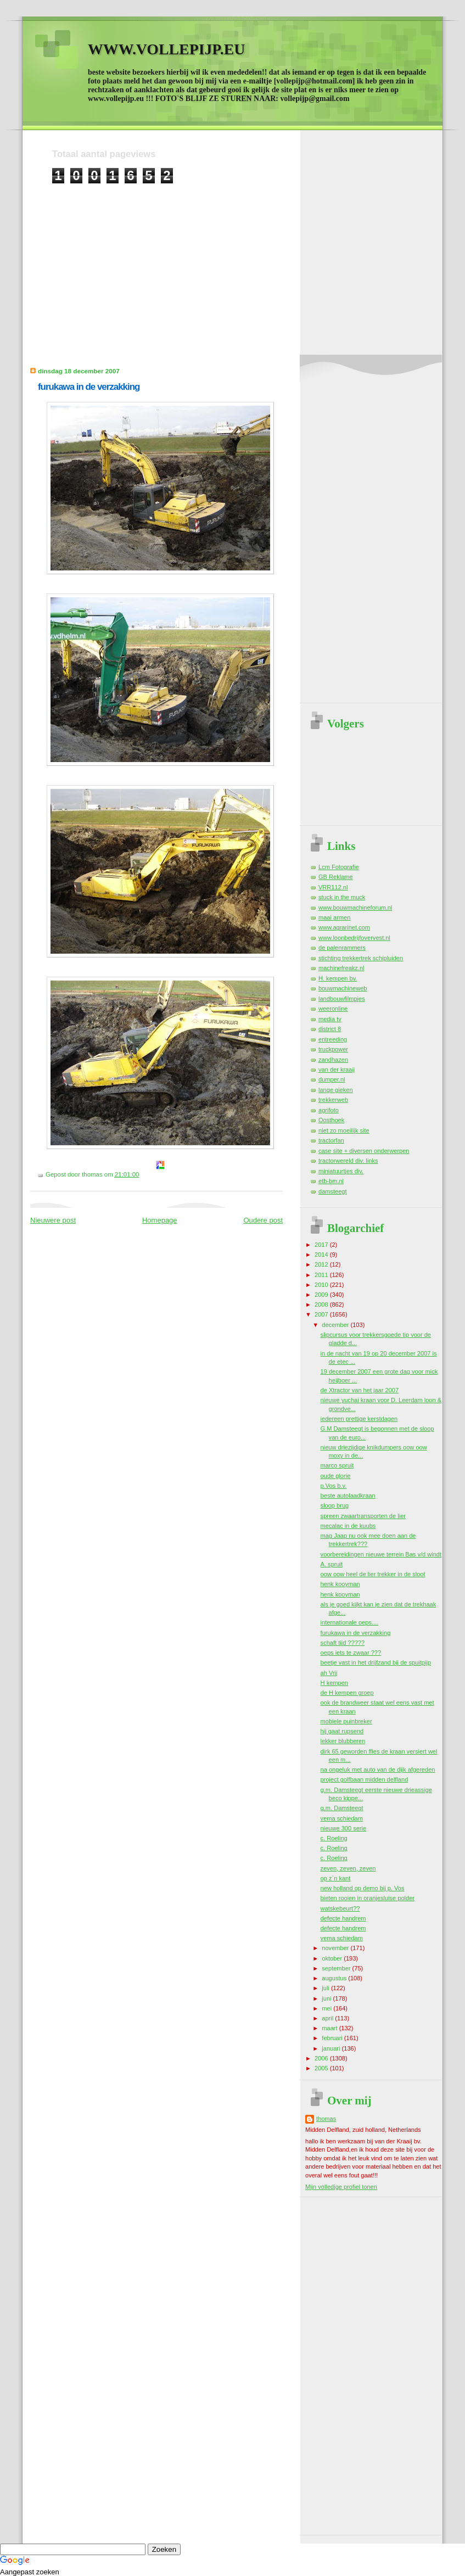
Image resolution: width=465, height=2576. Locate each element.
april (328, 2018)
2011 (322, 1275)
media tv (329, 1019)
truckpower (333, 1049)
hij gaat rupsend (342, 1731)
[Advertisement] (234, 261)
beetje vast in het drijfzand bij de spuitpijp (376, 1662)
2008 (322, 1304)
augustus (335, 1978)
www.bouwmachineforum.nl (355, 907)
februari (333, 2038)
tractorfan (331, 1140)
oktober (333, 1958)
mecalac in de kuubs (348, 1525)
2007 (322, 1314)
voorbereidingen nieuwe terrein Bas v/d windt (381, 1554)
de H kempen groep (347, 1692)
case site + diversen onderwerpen (364, 1150)
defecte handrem (343, 1918)
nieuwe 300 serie (344, 1828)
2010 (322, 1284)
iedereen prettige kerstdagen (359, 1418)
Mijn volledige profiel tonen (341, 2186)
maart (330, 2028)
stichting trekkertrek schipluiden (360, 958)
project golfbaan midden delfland (364, 1779)
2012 (322, 1264)
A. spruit (332, 1564)
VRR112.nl (333, 887)
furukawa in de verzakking (88, 387)
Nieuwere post (53, 1220)
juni (327, 1998)
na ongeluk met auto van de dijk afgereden (378, 1769)
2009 (322, 1294)
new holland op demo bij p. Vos (363, 1888)
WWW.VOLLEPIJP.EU (166, 49)
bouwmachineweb (342, 988)
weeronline (333, 1008)
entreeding (332, 1039)
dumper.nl (331, 1079)
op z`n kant (336, 1878)
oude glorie (336, 1475)
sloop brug (335, 1505)
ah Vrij (329, 1673)
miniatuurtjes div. (340, 1171)
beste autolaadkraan (348, 1495)
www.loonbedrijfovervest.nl (354, 937)
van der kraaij (336, 1069)
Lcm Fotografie (338, 867)
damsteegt (332, 1191)
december (336, 1324)
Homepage (159, 1220)
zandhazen (333, 1059)
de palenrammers (342, 947)
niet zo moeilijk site (343, 1130)
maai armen (334, 917)
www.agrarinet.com (344, 927)
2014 (322, 1254)
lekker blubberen (343, 1741)
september (337, 1968)
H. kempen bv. (337, 978)
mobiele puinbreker (346, 1721)
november (336, 1948)
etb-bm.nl (331, 1181)
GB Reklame (335, 876)
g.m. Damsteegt (342, 1808)
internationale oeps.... (350, 1622)
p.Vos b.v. (334, 1485)
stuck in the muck (341, 897)
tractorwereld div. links (348, 1160)
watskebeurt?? (340, 1908)
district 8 (329, 1029)
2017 (322, 1244)
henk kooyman (340, 1584)
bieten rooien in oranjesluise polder (367, 1898)
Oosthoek (331, 1120)
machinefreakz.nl (341, 968)
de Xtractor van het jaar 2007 (360, 1390)
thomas (326, 2118)
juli (326, 1988)
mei (327, 2008)
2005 (322, 2068)
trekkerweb (333, 1099)
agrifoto (328, 1110)
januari (331, 2048)
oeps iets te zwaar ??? (351, 1652)
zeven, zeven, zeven (348, 1868)
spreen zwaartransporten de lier (363, 1516)
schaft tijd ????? (343, 1642)
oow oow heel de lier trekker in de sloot (373, 1574)
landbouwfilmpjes (341, 998)
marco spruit (337, 1465)
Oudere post (263, 1220)
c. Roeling (334, 1838)
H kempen (334, 1682)
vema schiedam (342, 1818)
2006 (322, 2058)
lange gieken (335, 1090)
